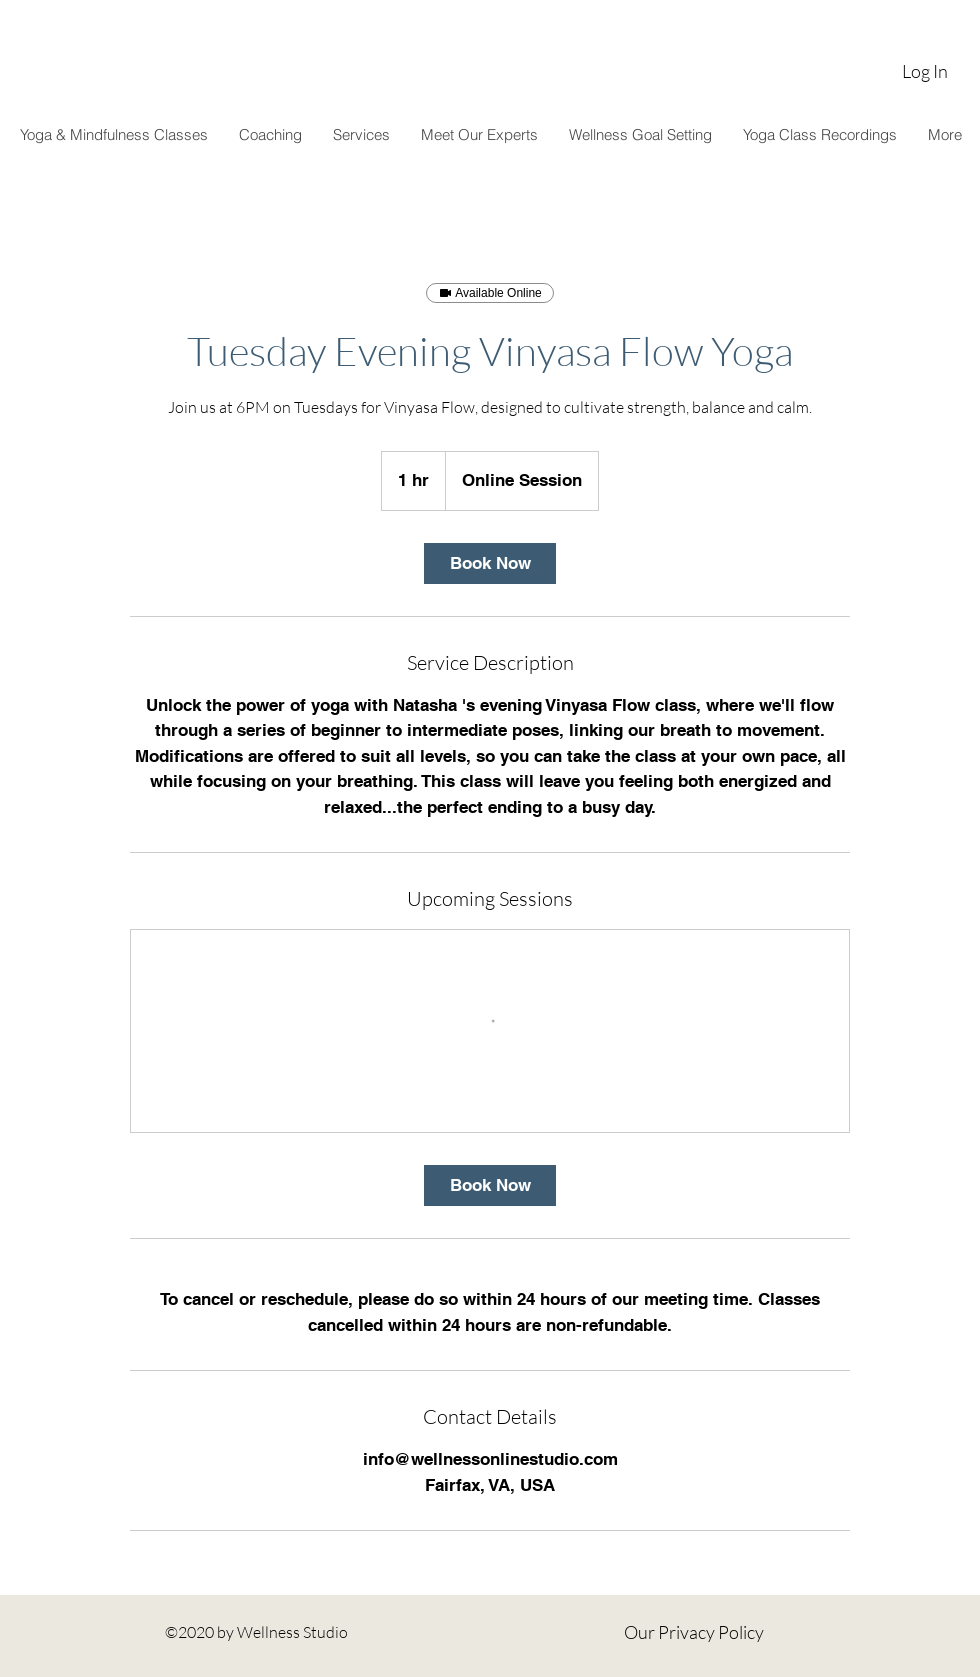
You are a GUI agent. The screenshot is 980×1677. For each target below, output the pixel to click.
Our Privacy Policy (694, 1632)
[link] (490, 563)
